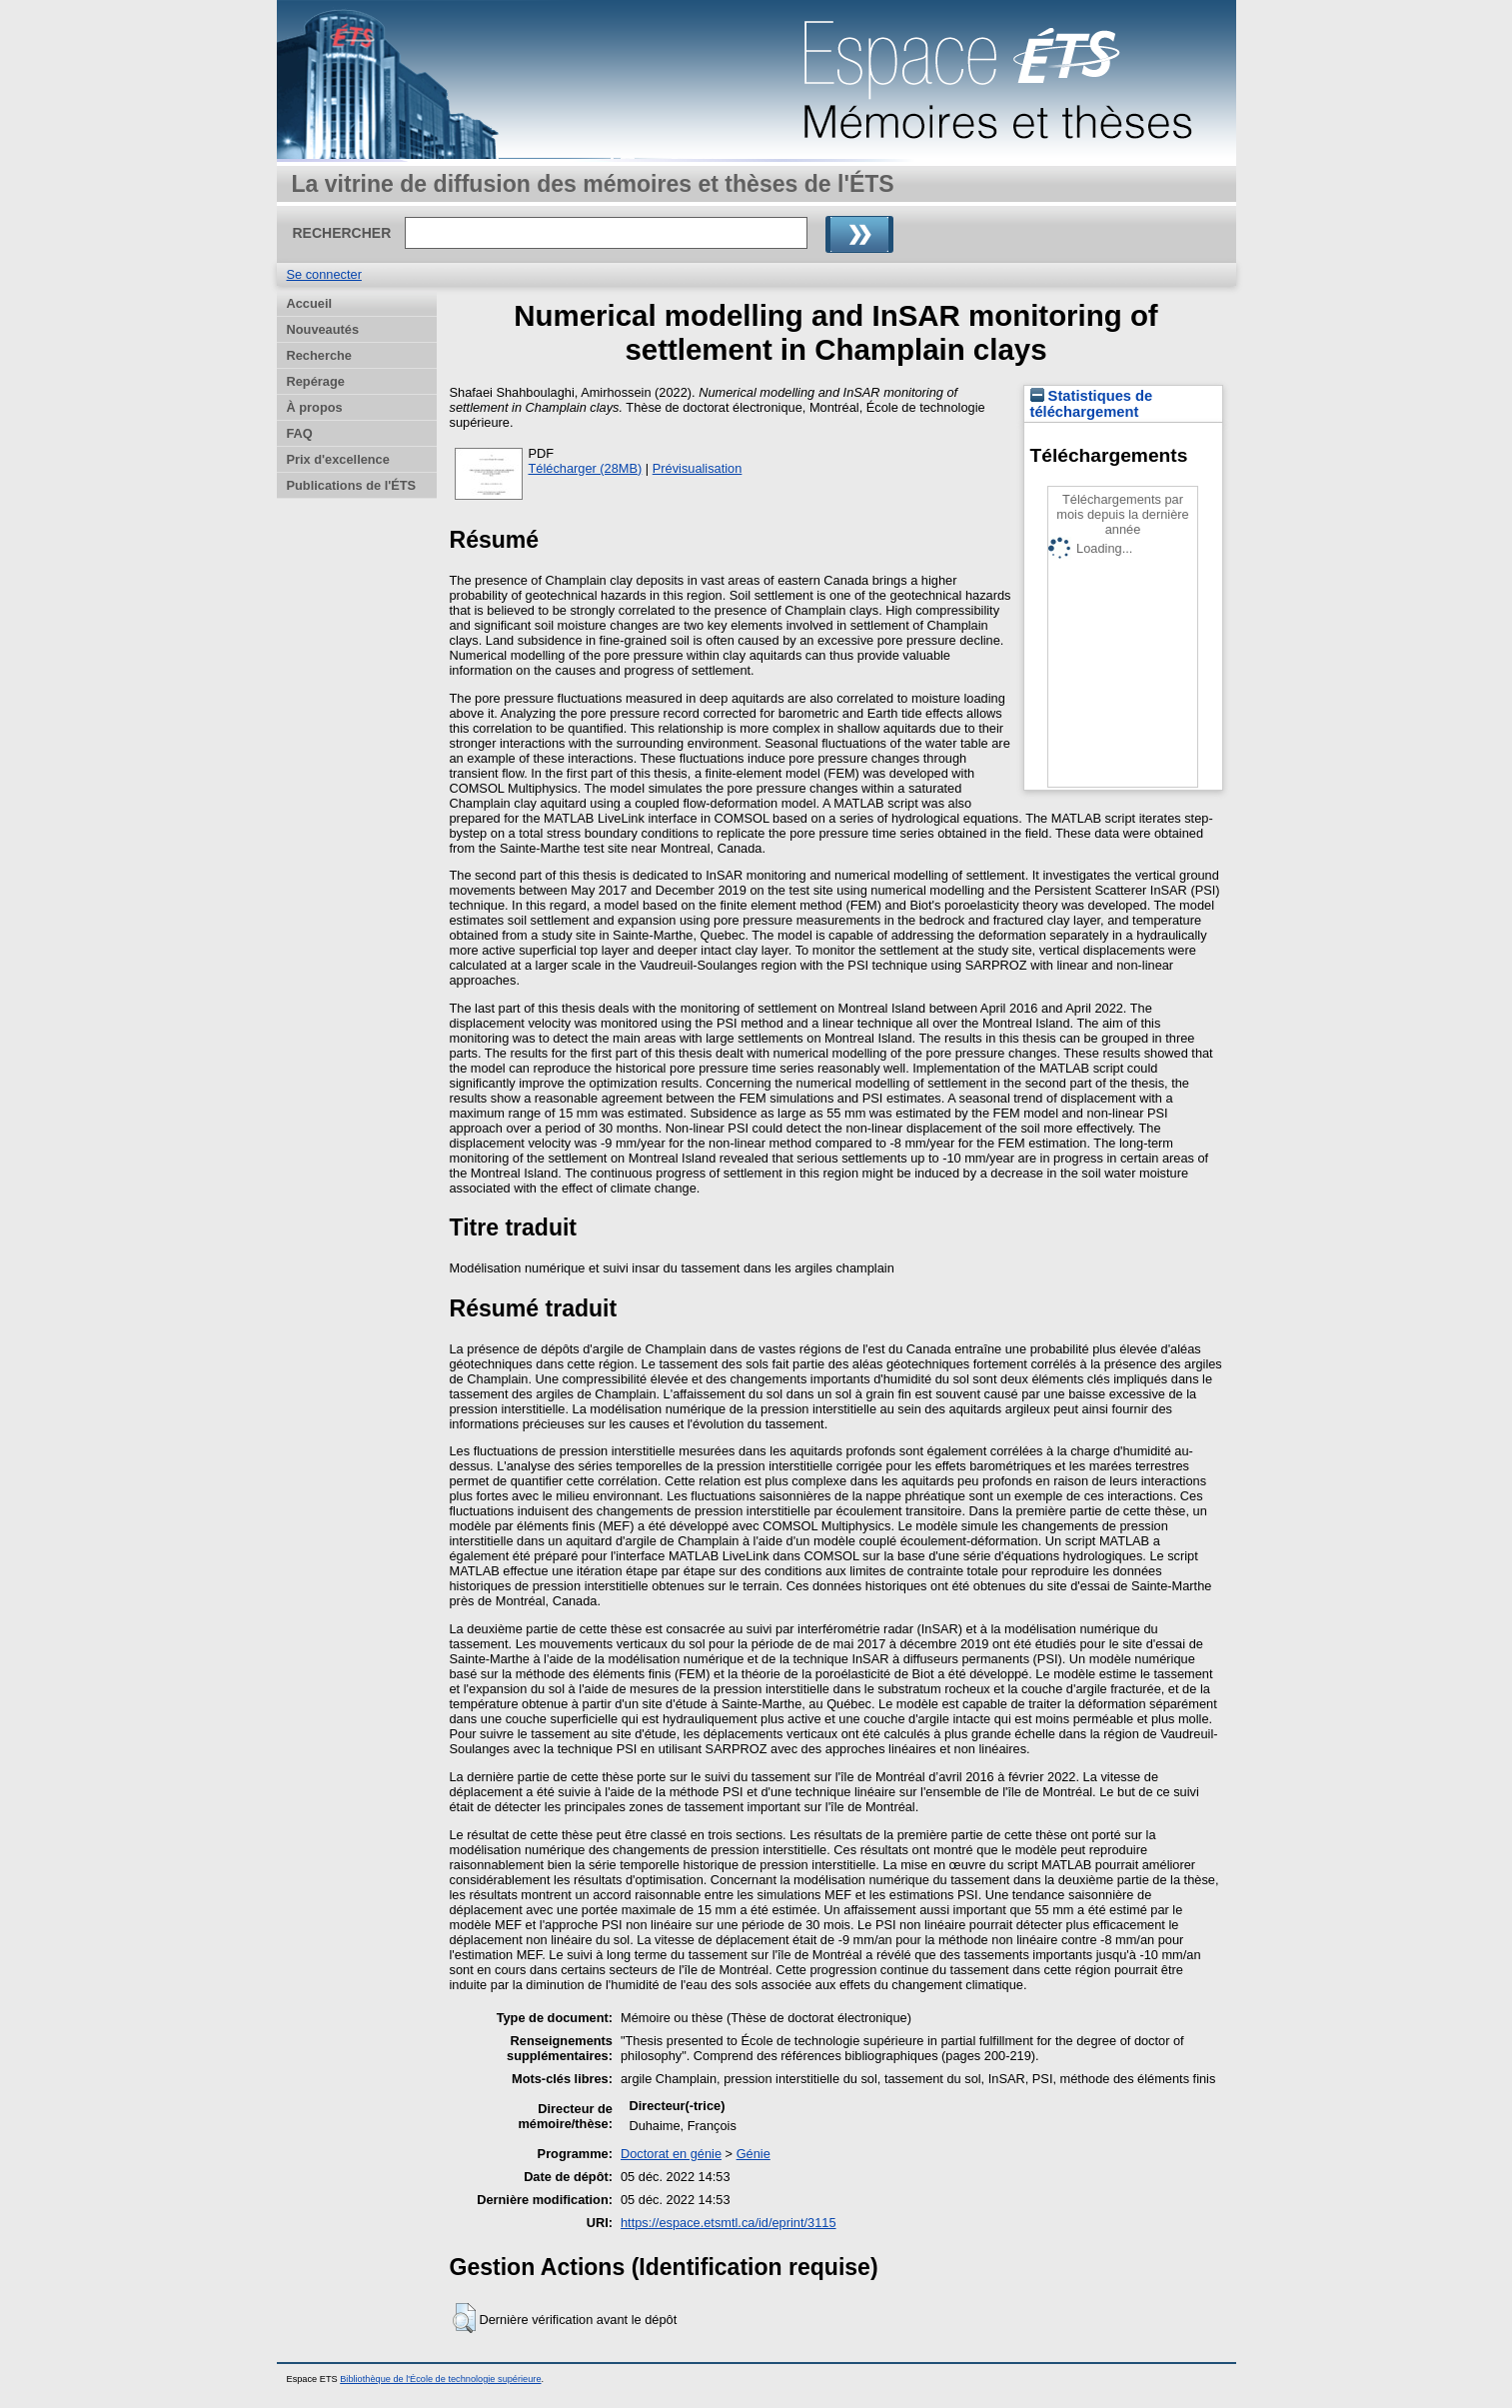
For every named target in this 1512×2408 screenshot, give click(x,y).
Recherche (319, 355)
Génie (753, 2153)
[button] (464, 2318)
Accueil (310, 303)
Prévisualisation (698, 468)
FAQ (300, 433)
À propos (315, 407)
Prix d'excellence (338, 459)
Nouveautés (323, 329)
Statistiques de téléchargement (1091, 404)
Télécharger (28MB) (586, 468)
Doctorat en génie (671, 2153)
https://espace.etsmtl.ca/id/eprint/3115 (728, 2222)
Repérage (316, 381)
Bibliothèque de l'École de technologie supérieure (440, 2379)
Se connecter (324, 274)
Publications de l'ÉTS (352, 485)
